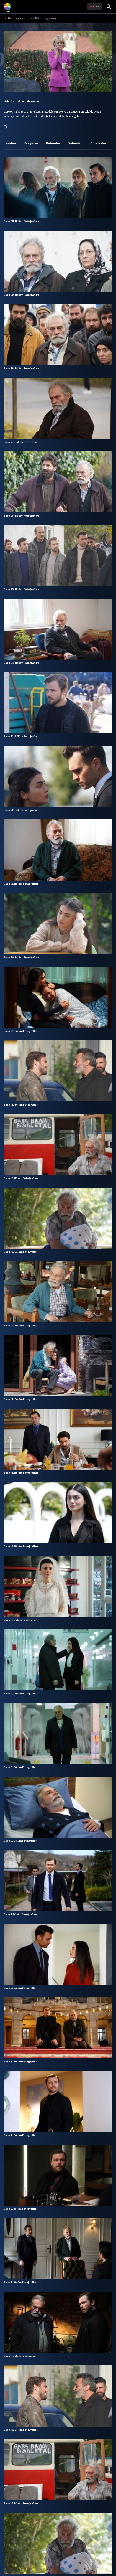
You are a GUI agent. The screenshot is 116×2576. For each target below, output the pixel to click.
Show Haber (35, 18)
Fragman (31, 143)
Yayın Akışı (50, 18)
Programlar (20, 18)
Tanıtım (10, 143)
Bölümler (53, 143)
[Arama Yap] (108, 7)
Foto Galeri (98, 143)
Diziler (7, 18)
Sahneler (75, 143)
